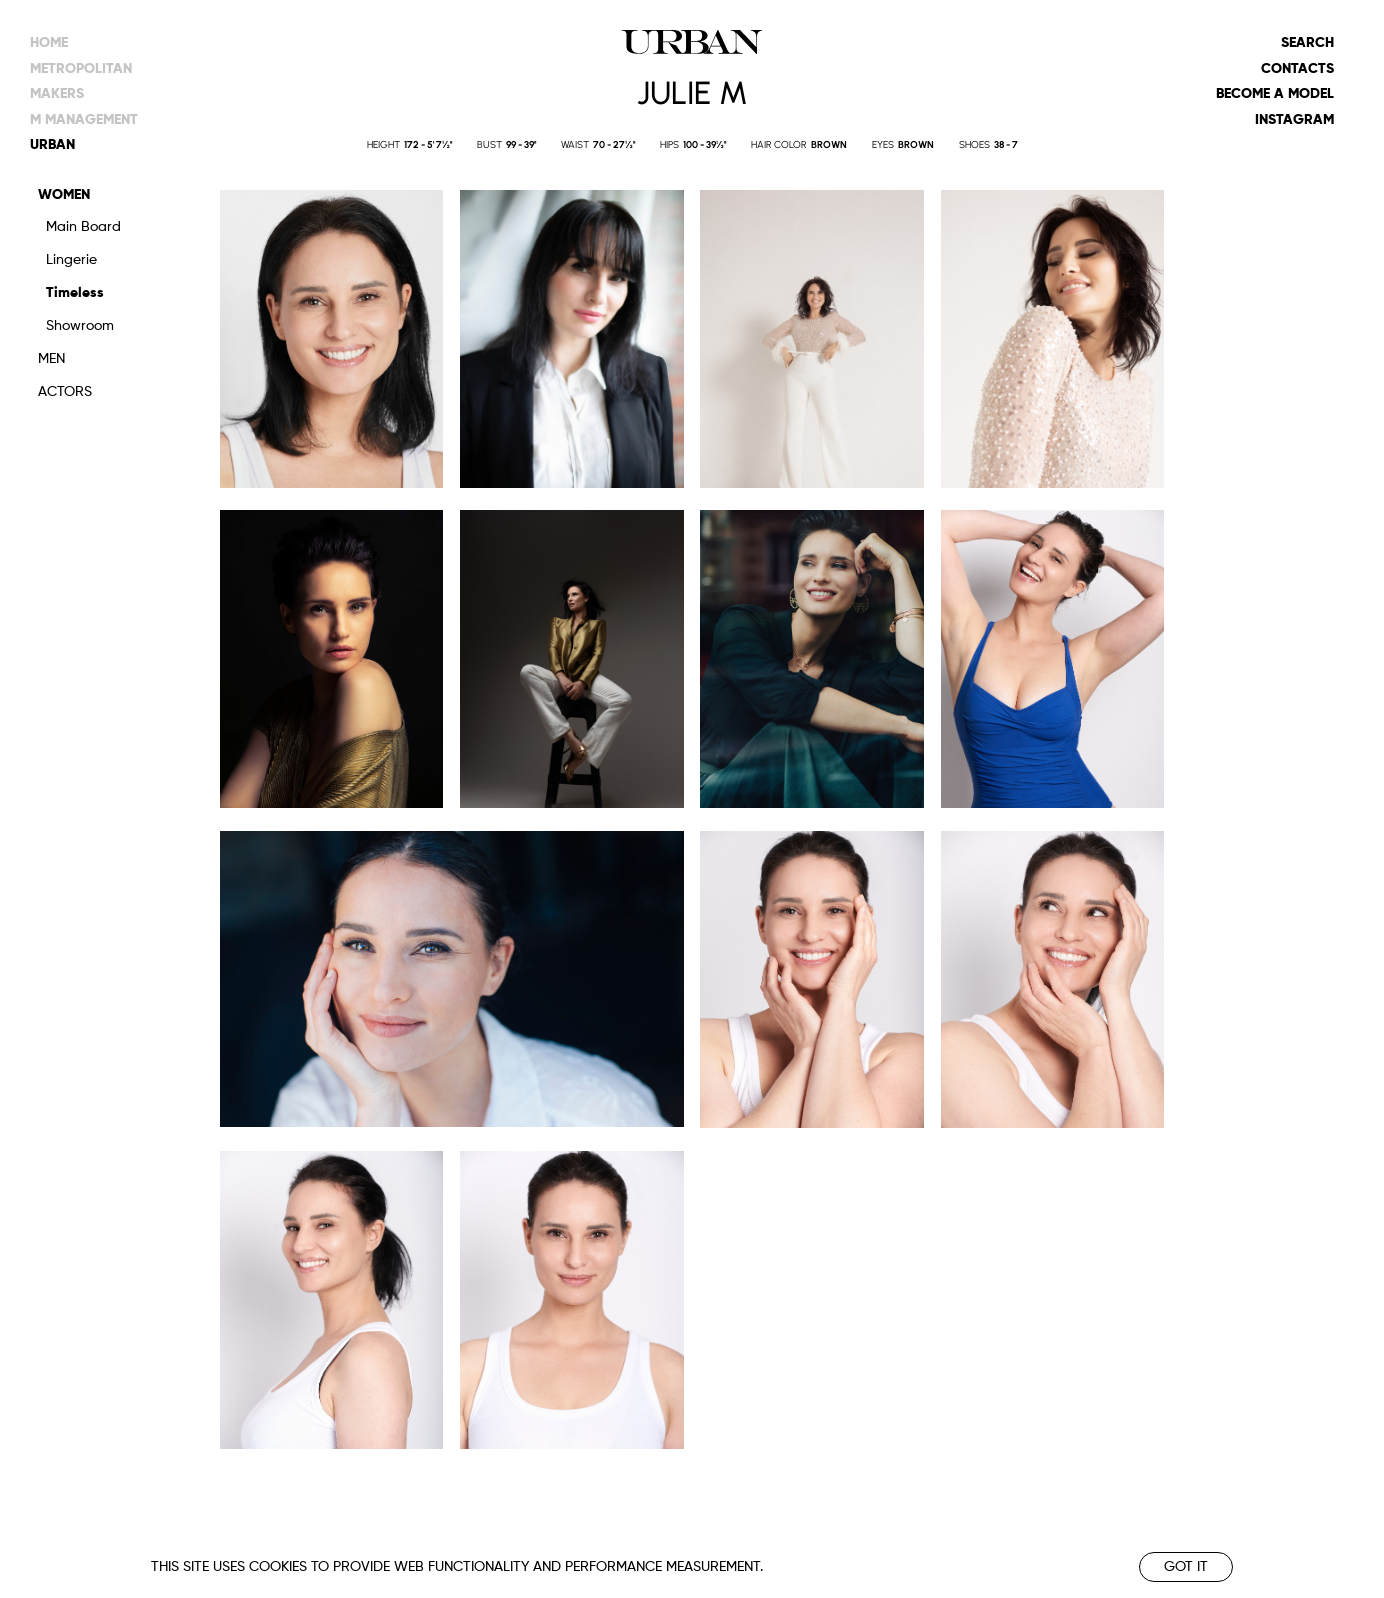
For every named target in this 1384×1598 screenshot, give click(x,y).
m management (84, 120)
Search (1307, 43)
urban (52, 145)
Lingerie (71, 260)
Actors (65, 392)
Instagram (1294, 120)
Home (49, 43)
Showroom (80, 326)
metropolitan (81, 69)
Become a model (1275, 94)
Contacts (1297, 69)
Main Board (83, 227)
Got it (1186, 1567)
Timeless (75, 293)
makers (57, 94)
